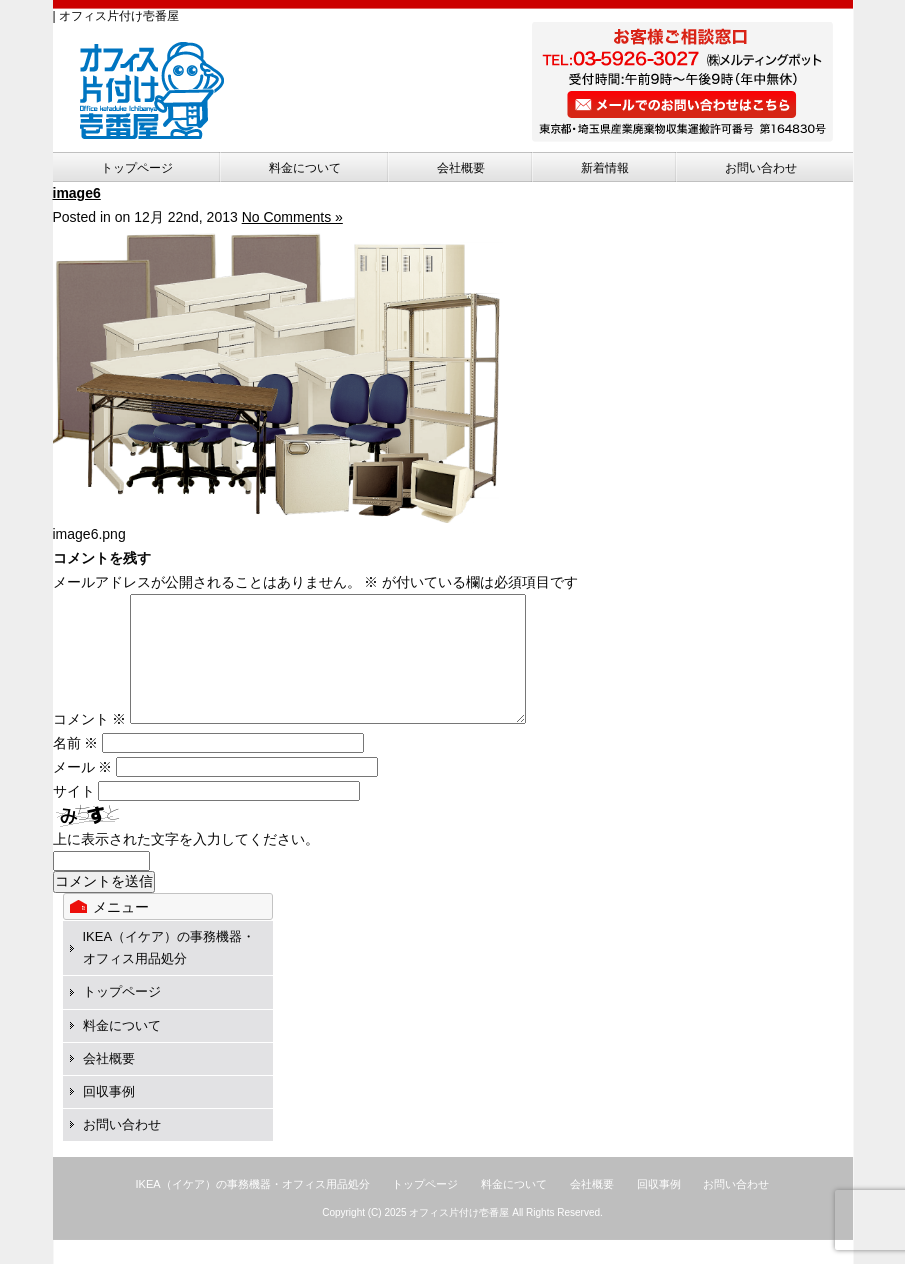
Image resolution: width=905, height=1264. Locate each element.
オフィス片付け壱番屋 (459, 1236)
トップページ (137, 168)
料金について (305, 168)
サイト (74, 815)
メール (83, 791)
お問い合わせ (761, 168)
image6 (77, 193)
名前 (76, 767)
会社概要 (461, 168)
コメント (90, 743)
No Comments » (292, 217)
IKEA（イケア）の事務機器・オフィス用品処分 (253, 1208)
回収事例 (109, 1115)
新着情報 (605, 168)
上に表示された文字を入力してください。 (186, 863)
